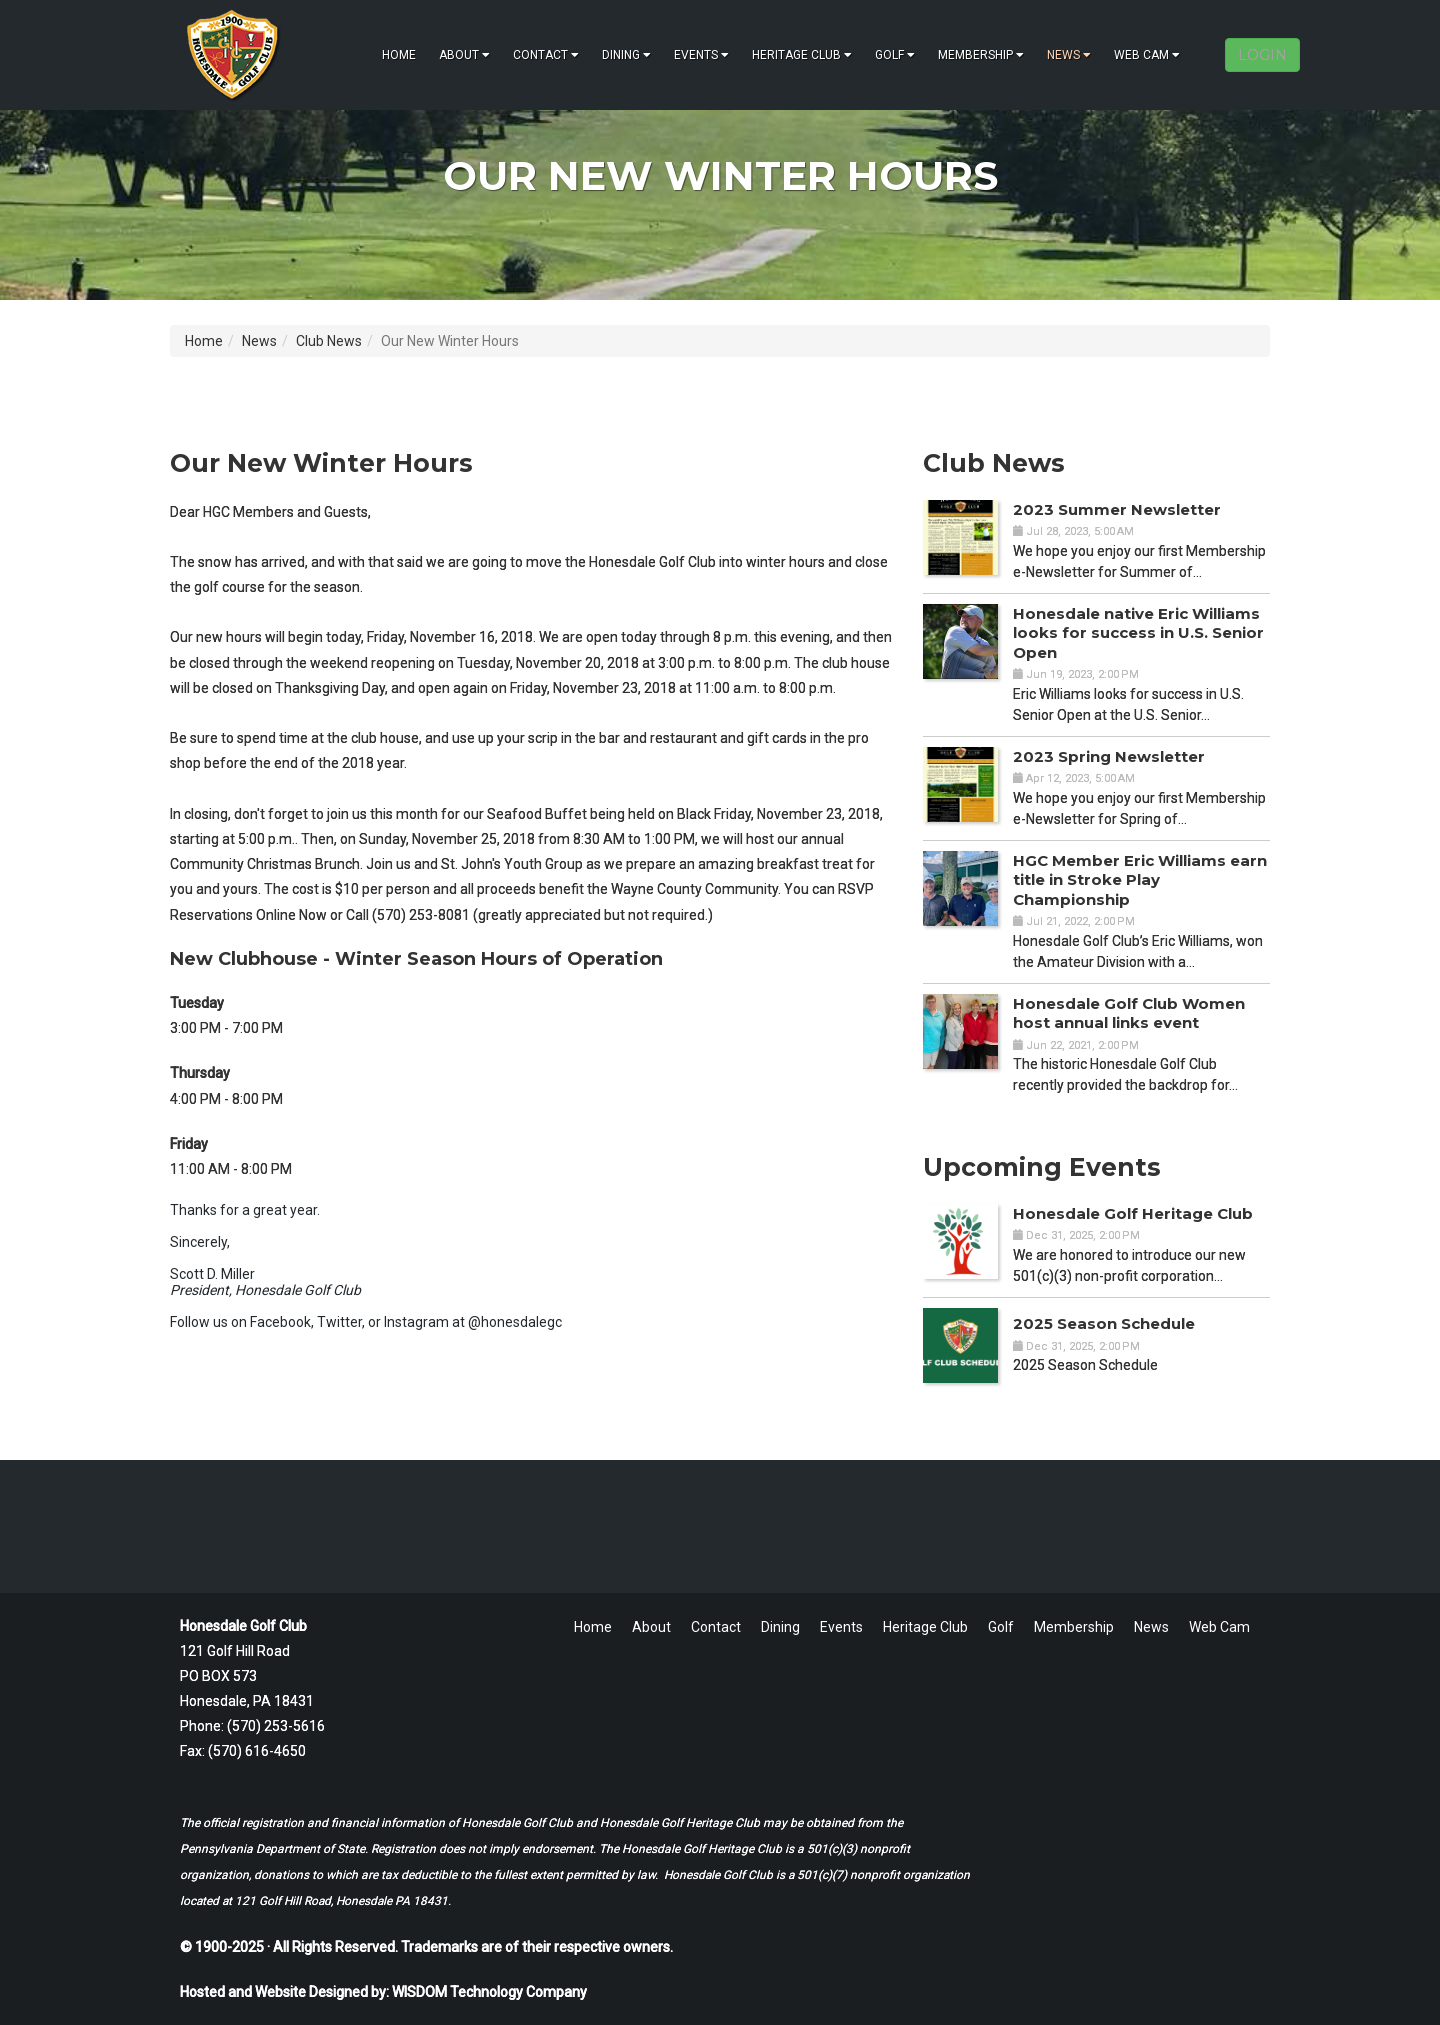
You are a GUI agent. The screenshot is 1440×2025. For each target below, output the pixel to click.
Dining (626, 55)
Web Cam (1147, 55)
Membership (981, 55)
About (464, 55)
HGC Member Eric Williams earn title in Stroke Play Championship (1140, 880)
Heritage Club (802, 55)
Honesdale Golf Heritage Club (1133, 1213)
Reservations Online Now (248, 915)
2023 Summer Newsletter (1117, 509)
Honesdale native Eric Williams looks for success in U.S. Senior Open (1138, 633)
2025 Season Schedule (1104, 1323)
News (1069, 55)
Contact (546, 55)
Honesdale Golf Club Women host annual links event (1129, 1013)
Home (399, 55)
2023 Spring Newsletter (1109, 756)
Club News (329, 341)
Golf (895, 55)
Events (701, 55)
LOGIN (1262, 55)
